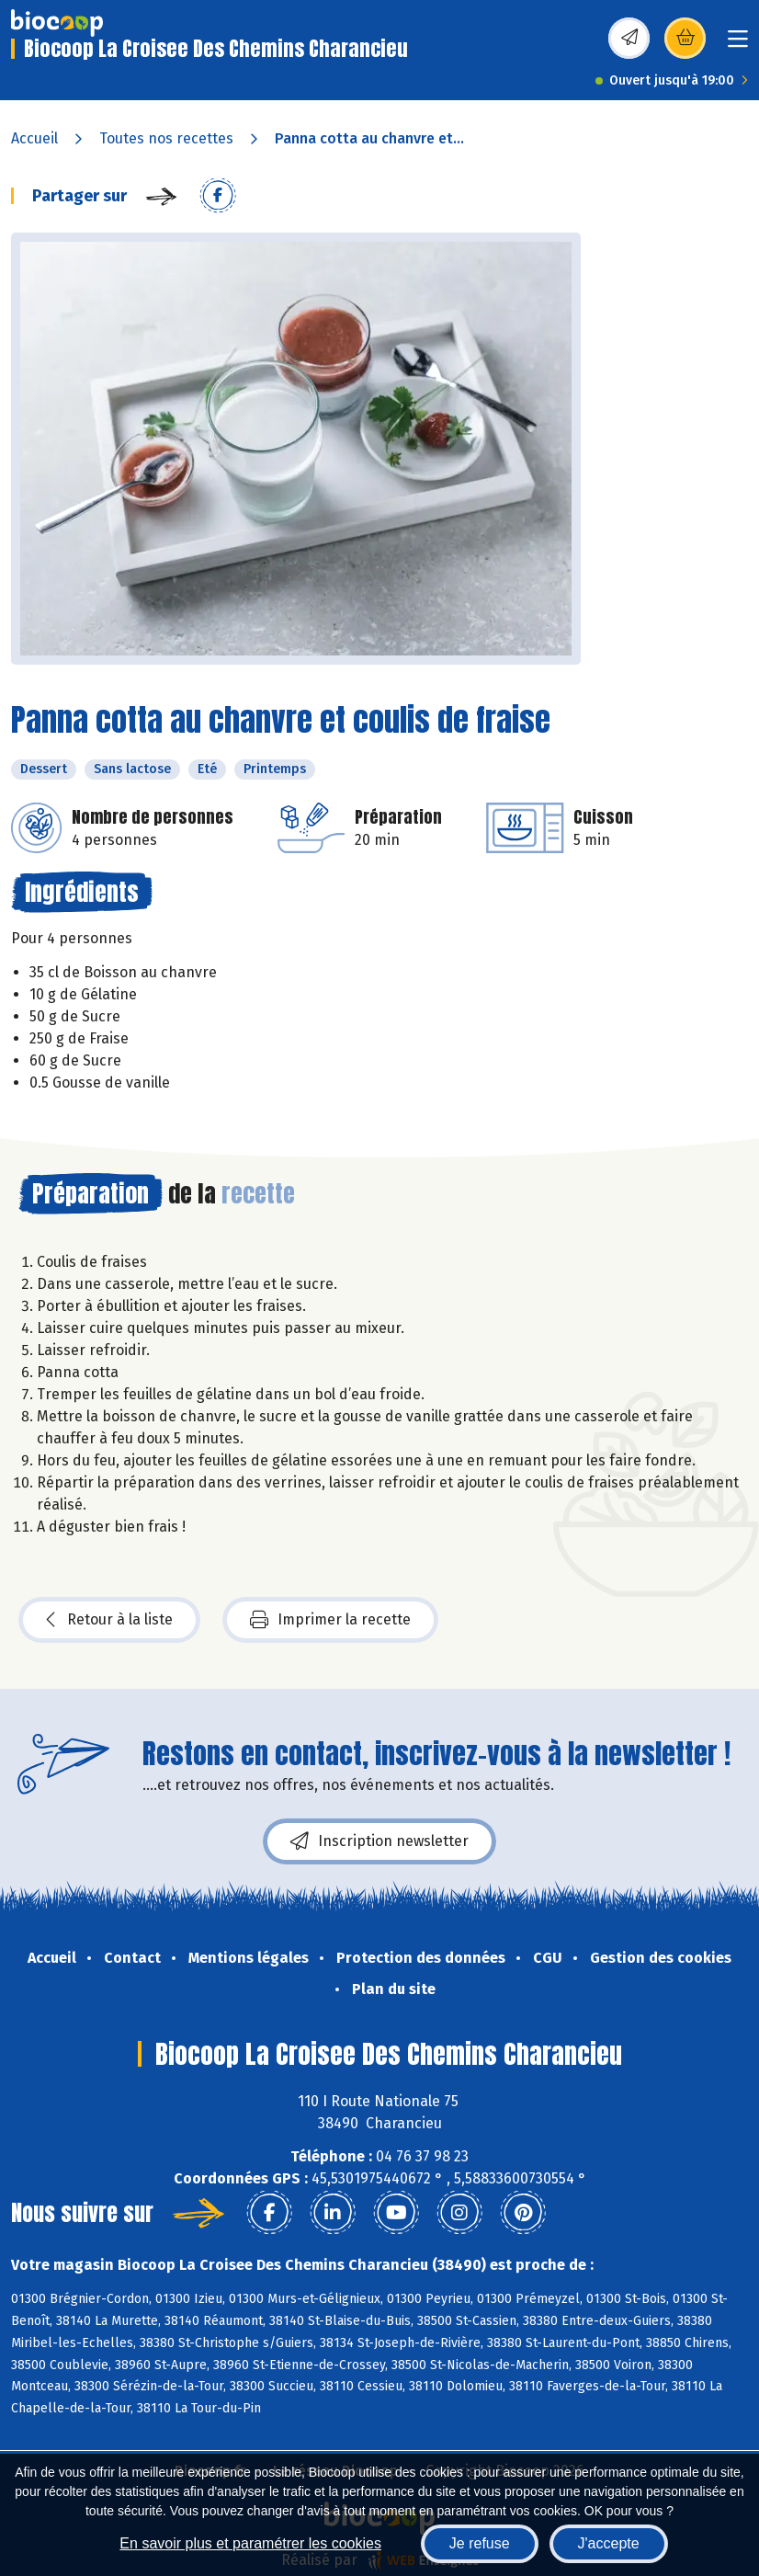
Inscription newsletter (379, 1841)
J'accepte (609, 2543)
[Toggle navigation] (738, 44)
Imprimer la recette (330, 1620)
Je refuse (479, 2543)
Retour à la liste (109, 1620)
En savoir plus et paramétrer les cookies (250, 2543)
